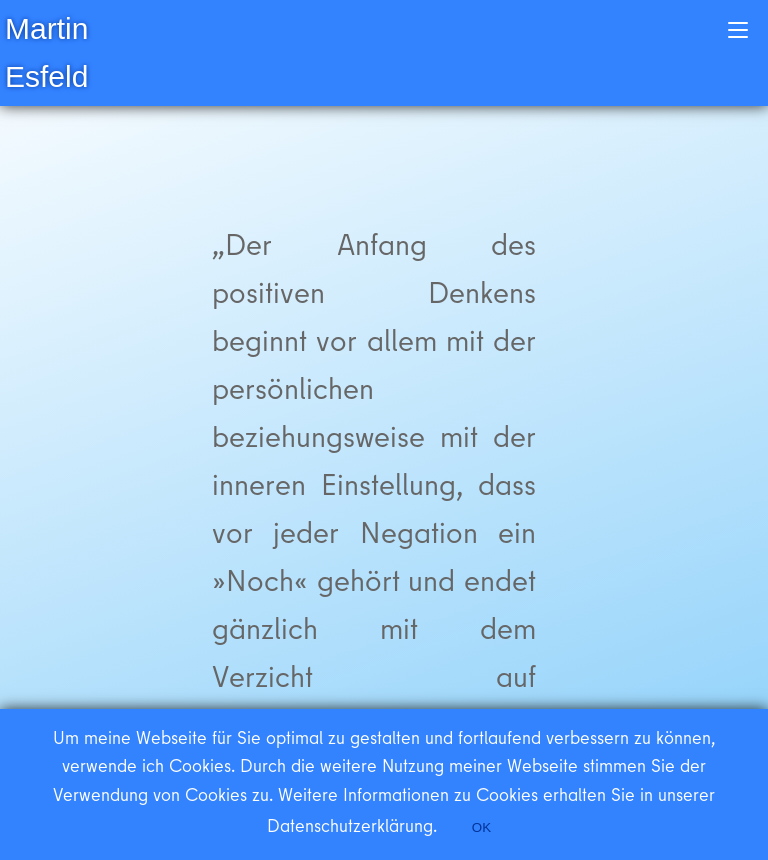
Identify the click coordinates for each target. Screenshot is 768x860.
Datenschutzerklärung (350, 825)
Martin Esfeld (46, 52)
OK (481, 827)
